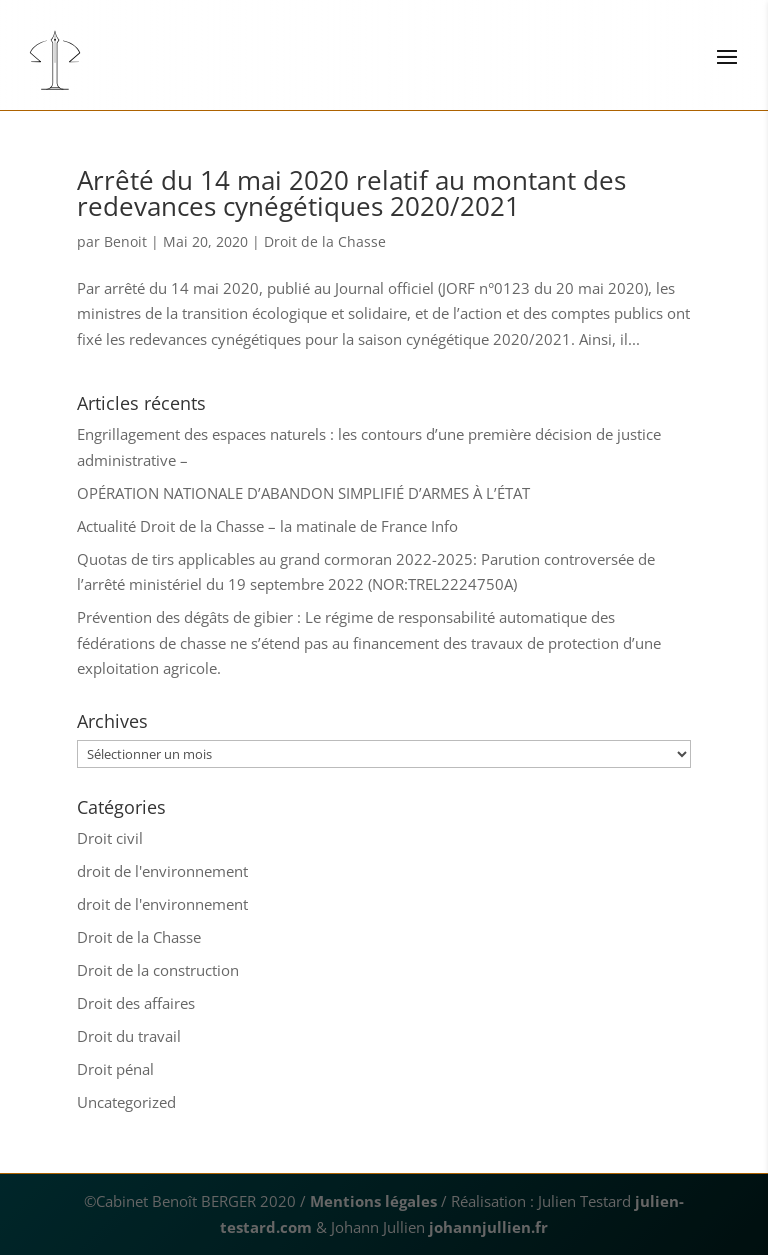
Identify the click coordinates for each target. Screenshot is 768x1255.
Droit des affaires (136, 1003)
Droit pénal (115, 1069)
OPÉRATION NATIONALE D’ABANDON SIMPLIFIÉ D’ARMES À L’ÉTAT (303, 493)
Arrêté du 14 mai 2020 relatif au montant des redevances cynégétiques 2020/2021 (351, 193)
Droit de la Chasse (325, 241)
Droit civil (110, 838)
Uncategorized (126, 1102)
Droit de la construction (158, 970)
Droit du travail (129, 1036)
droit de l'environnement (162, 871)
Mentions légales (373, 1201)
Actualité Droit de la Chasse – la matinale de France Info (267, 526)
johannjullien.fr (488, 1227)
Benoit (125, 241)
